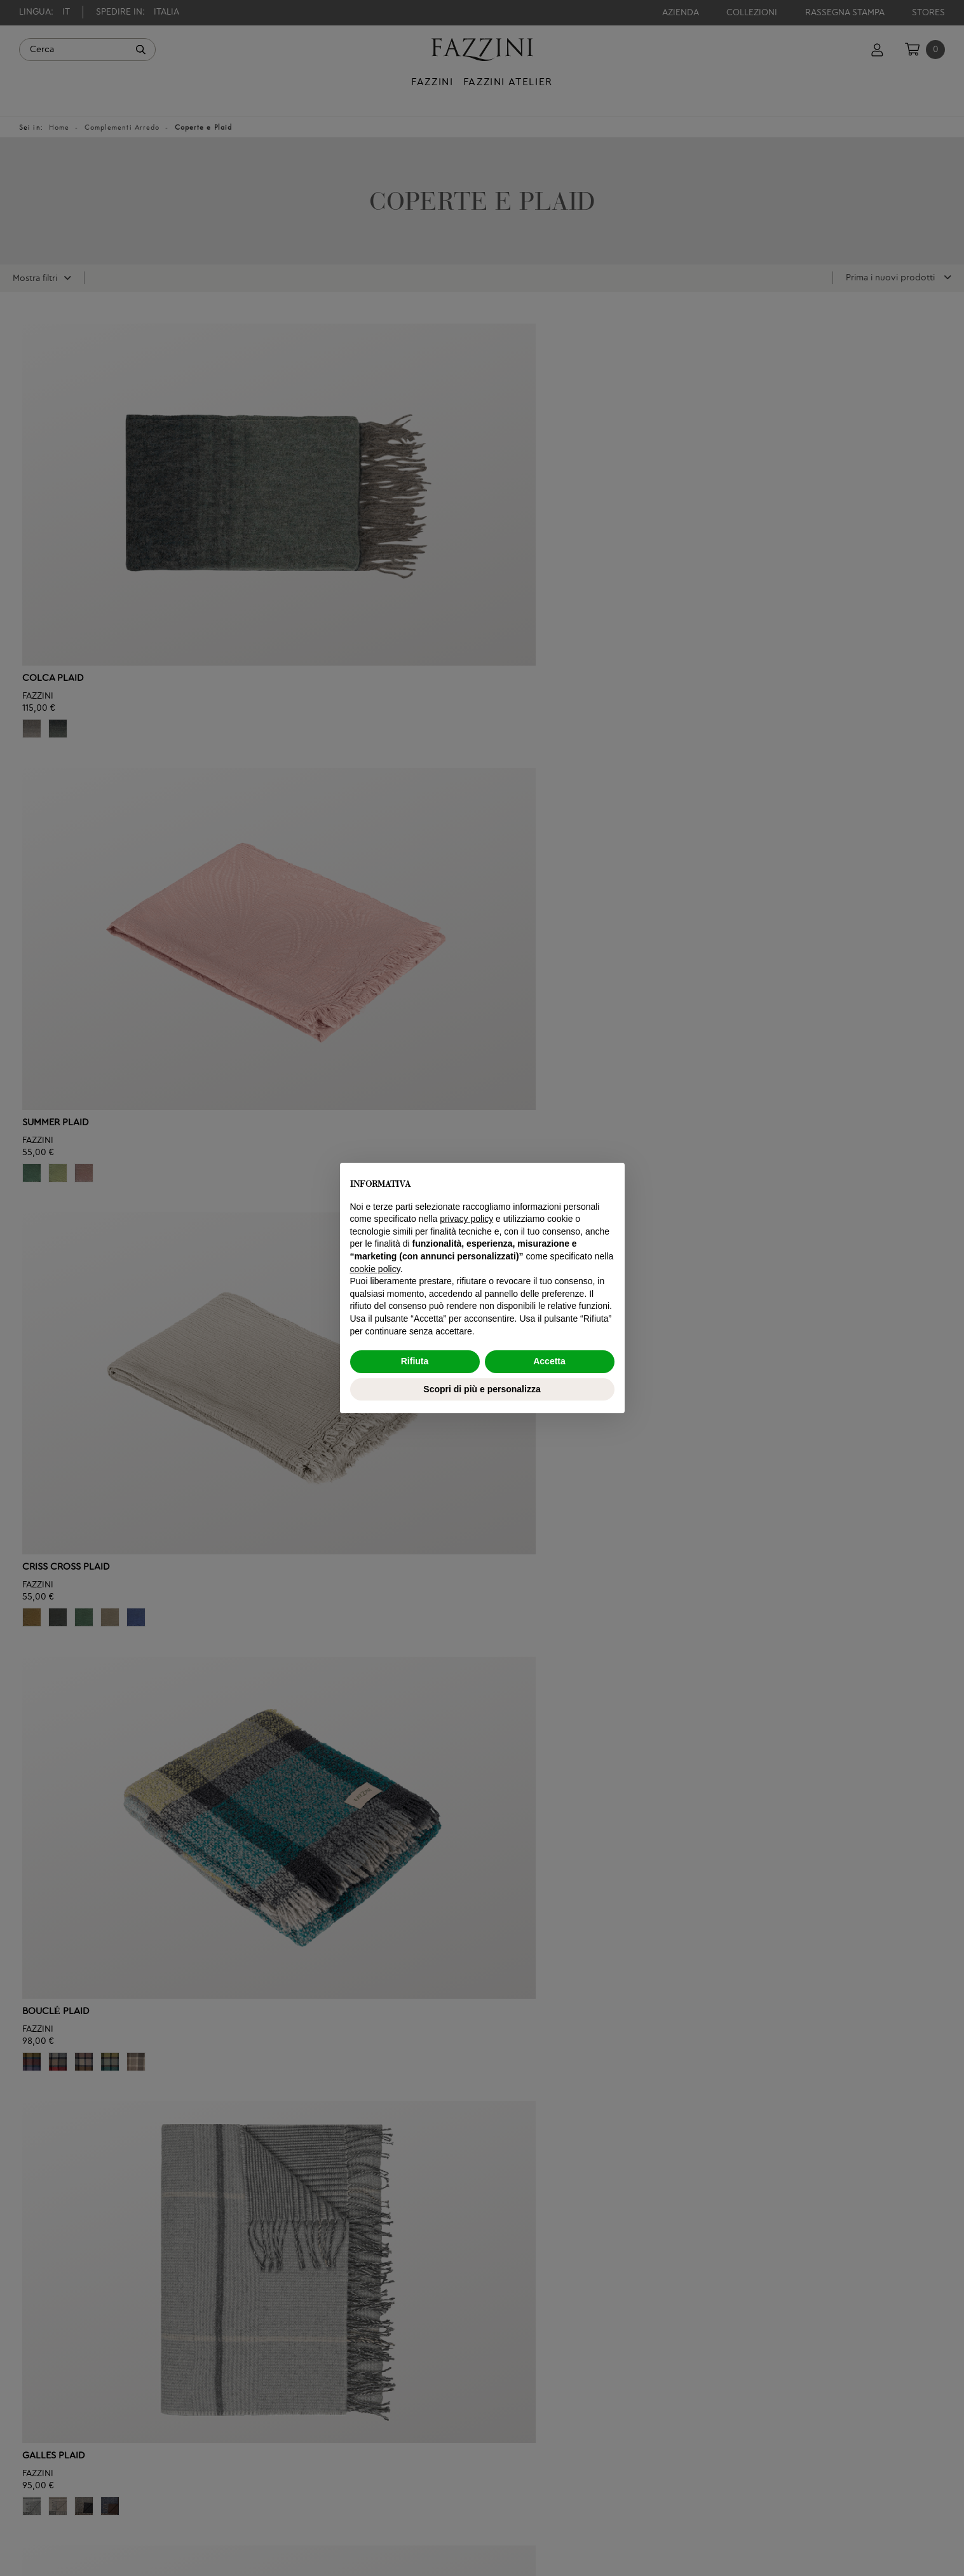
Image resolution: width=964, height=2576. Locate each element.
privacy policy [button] (466, 1219)
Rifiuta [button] (415, 1361)
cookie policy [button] (375, 1269)
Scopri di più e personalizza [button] (481, 1389)
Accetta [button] (549, 1361)
